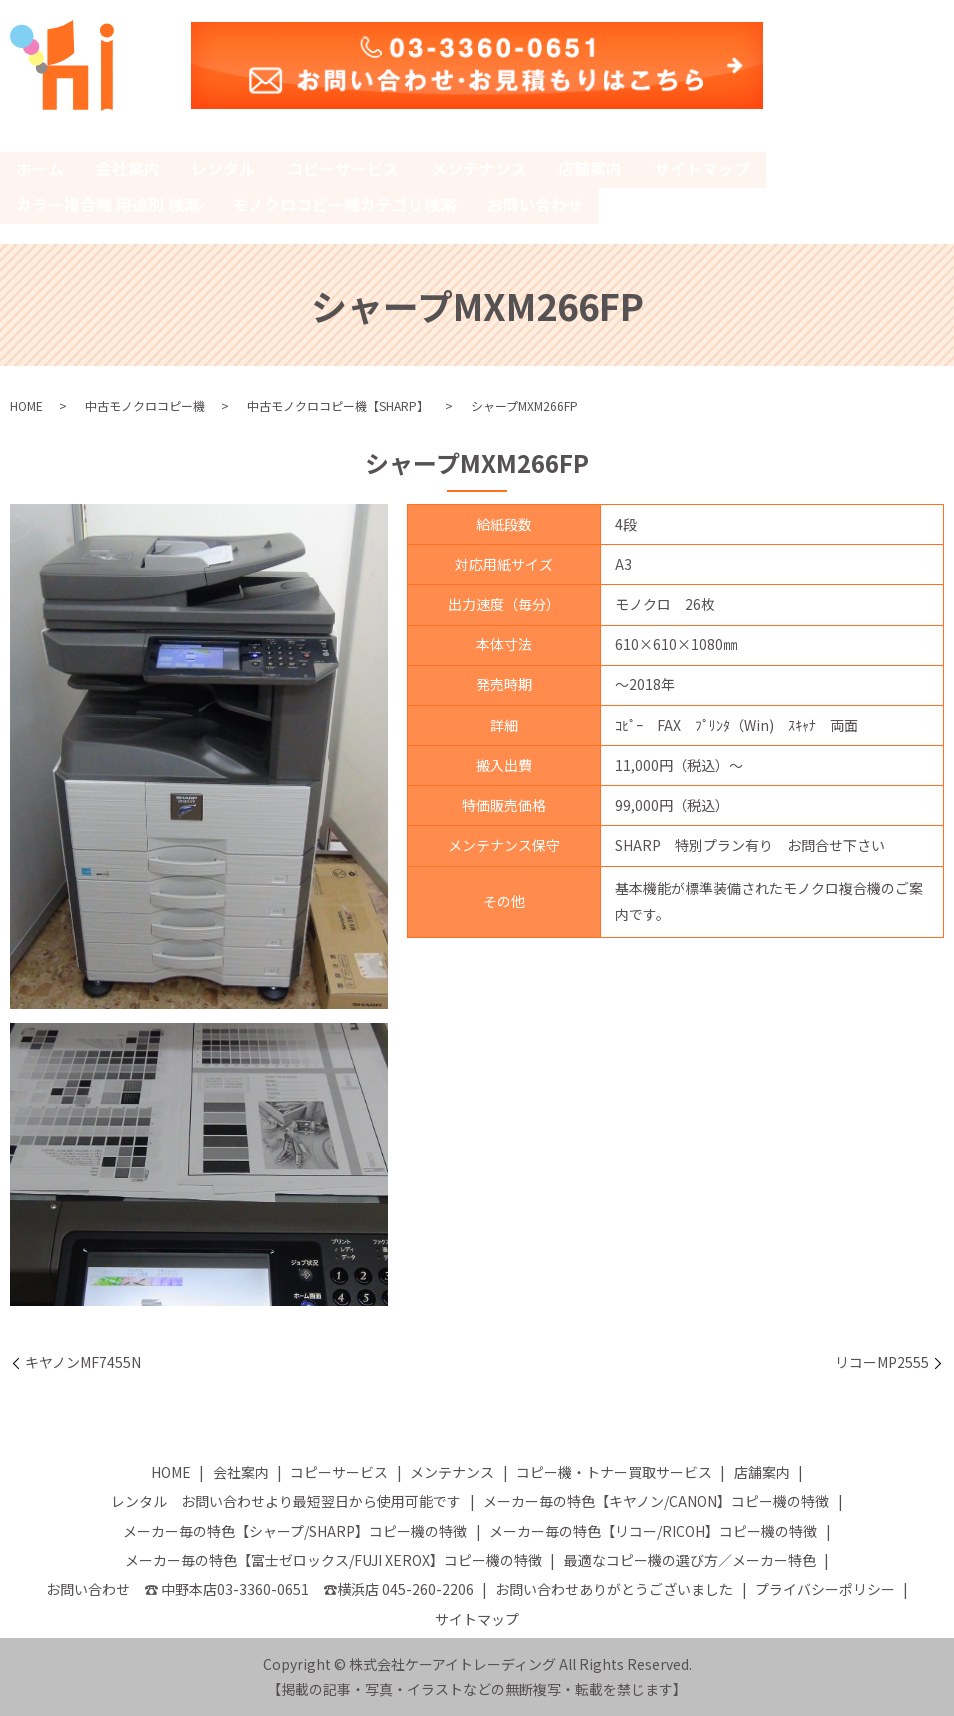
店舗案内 (592, 169)
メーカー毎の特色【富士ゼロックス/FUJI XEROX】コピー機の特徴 (333, 1559)
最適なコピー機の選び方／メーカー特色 (690, 1559)
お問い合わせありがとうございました (614, 1589)
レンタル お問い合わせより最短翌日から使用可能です (286, 1501)
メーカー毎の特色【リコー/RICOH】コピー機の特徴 (653, 1530)
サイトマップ (704, 169)
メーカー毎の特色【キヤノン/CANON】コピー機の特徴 (656, 1501)
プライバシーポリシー (825, 1589)
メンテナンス (480, 169)
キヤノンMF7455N (83, 1361)
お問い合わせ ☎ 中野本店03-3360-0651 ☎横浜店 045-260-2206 (260, 1589)
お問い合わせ (536, 204)
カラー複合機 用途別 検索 (108, 204)
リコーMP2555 (882, 1361)
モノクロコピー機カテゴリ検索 (344, 204)
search (624, 207)
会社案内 (128, 169)
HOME (26, 405)
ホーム (40, 169)
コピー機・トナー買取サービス (614, 1471)
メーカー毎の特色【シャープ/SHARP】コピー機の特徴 (295, 1530)
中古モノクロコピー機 (145, 405)
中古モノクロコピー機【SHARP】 (338, 405)
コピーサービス (344, 169)
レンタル (224, 169)
